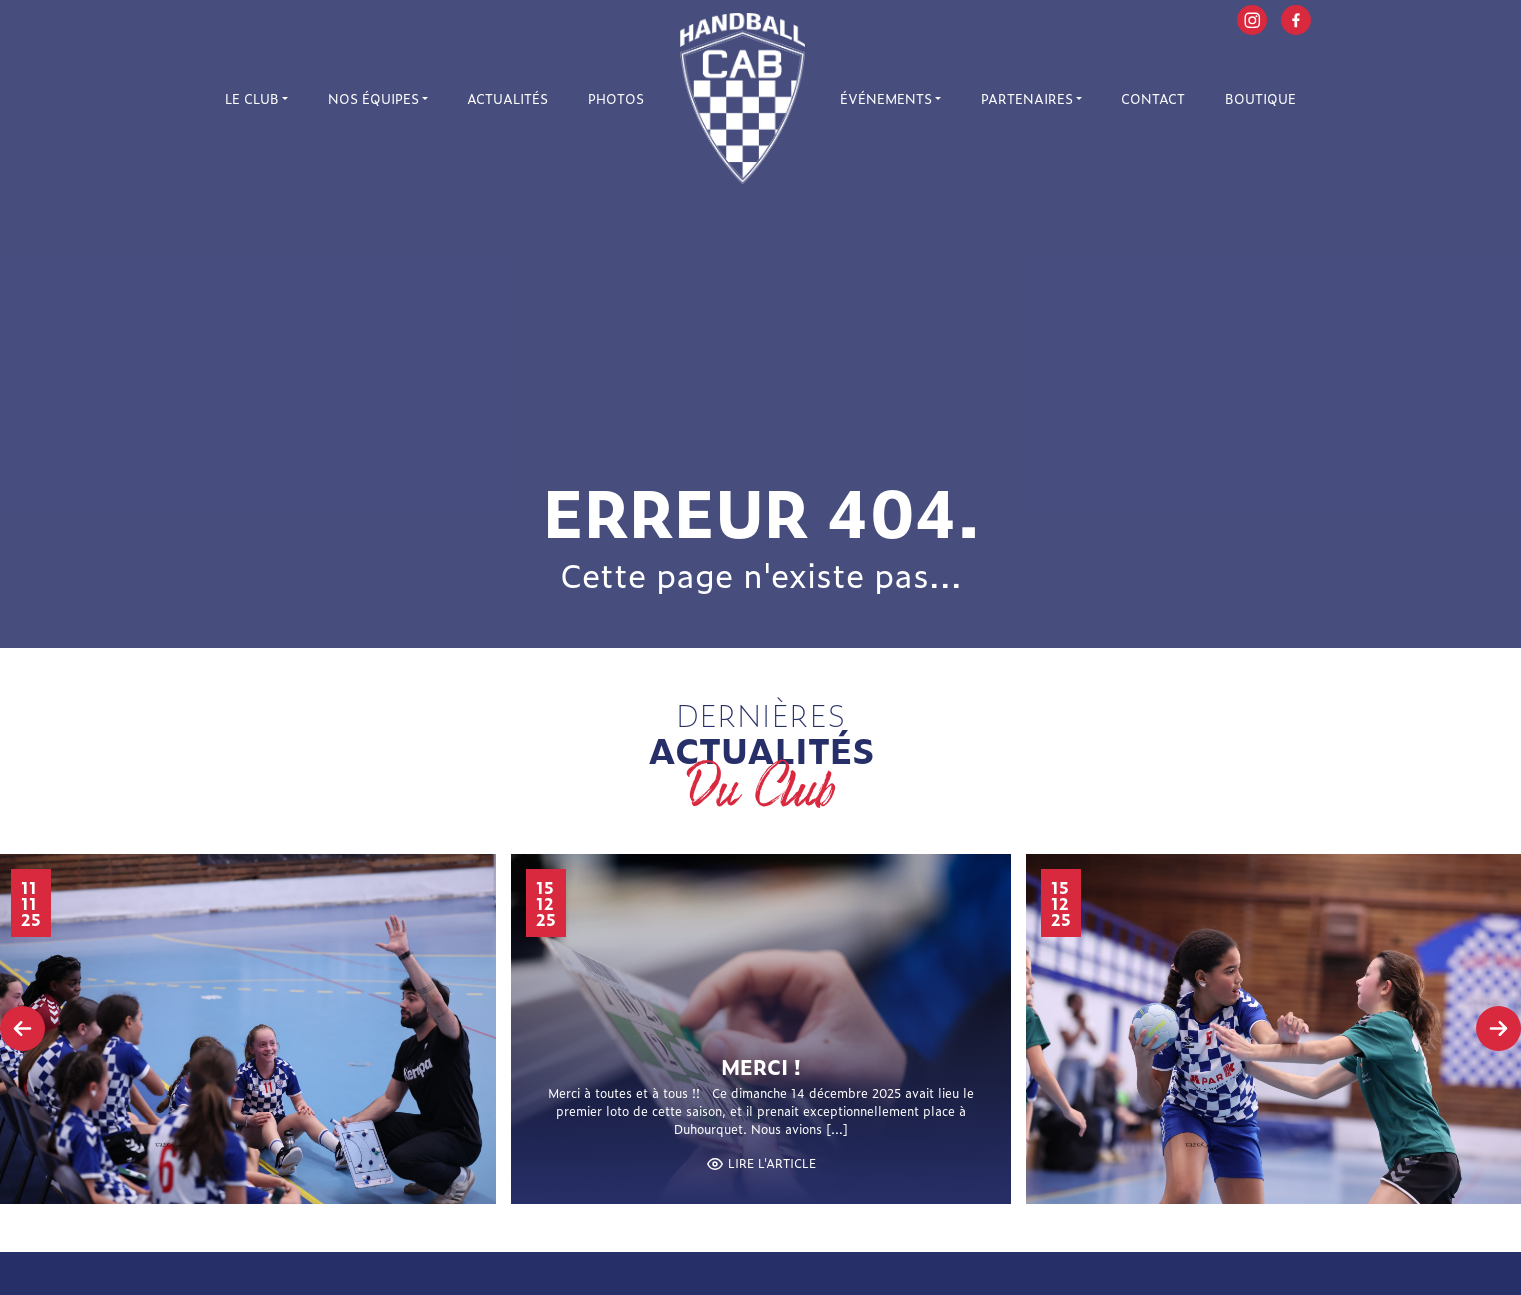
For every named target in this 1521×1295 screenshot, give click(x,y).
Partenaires (1027, 98)
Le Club (252, 98)
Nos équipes (373, 98)
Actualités (507, 98)
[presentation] (22, 1028)
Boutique (1260, 98)
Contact (1153, 98)
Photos (616, 98)
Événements (886, 98)
